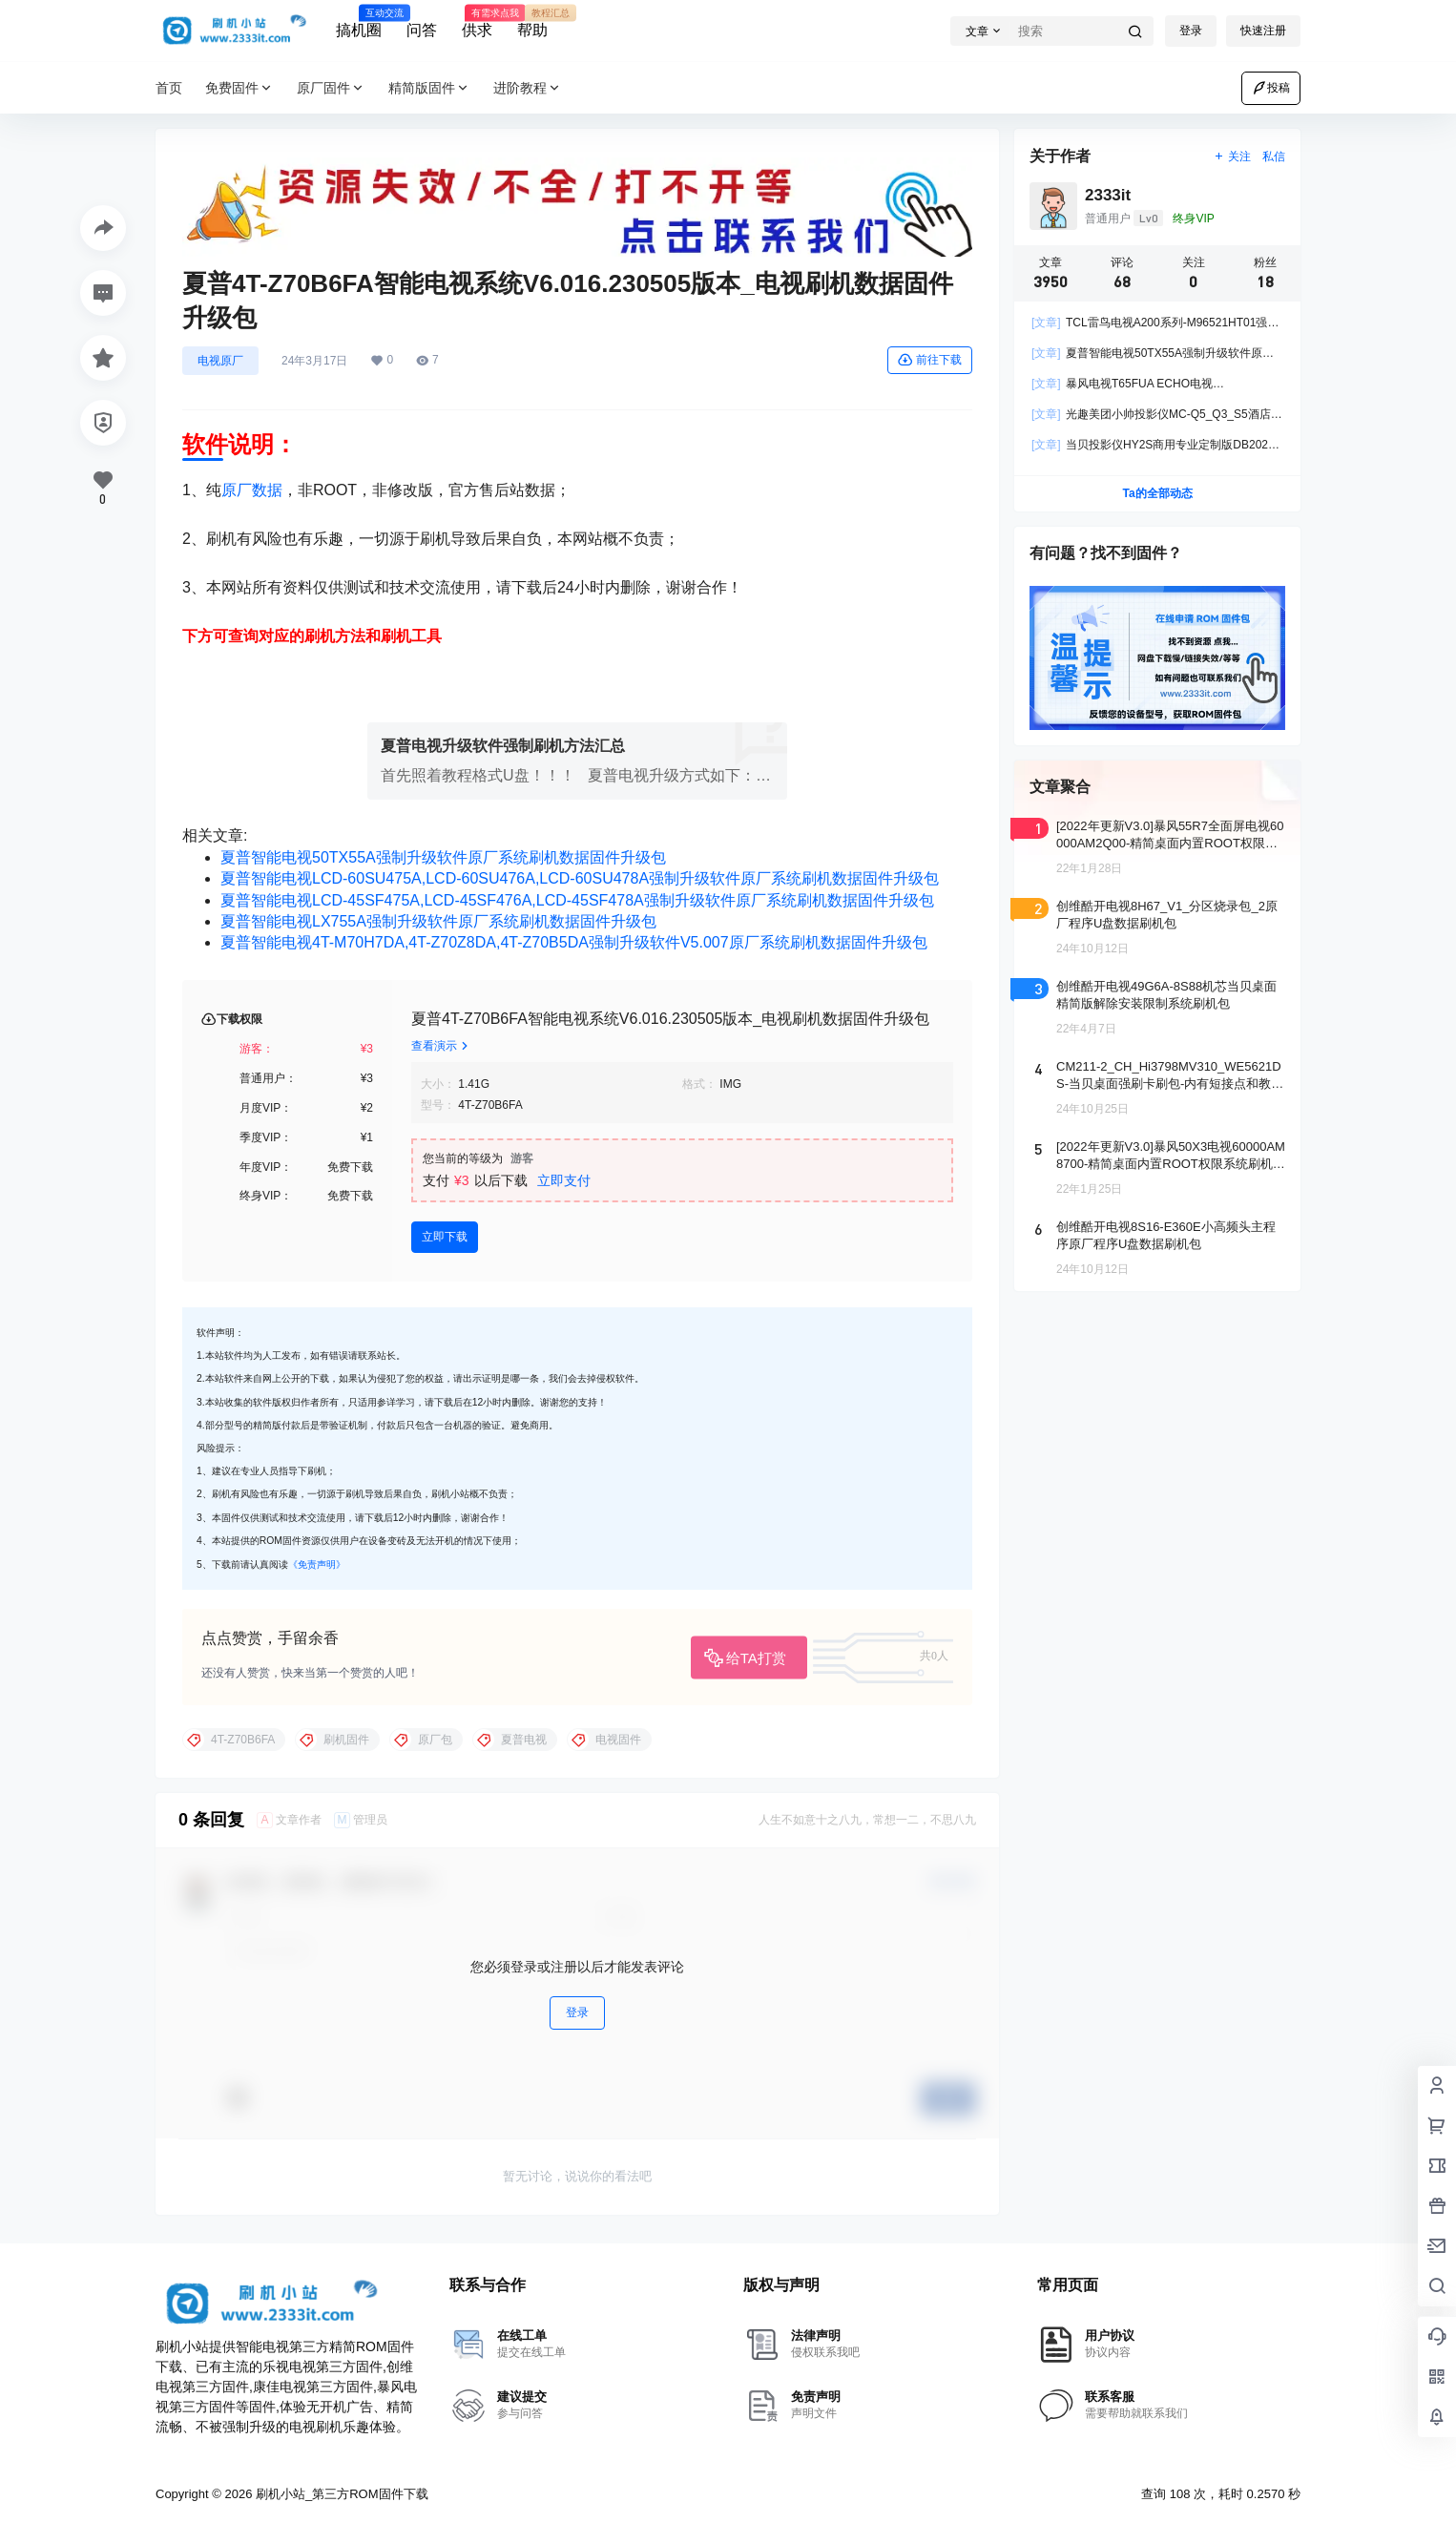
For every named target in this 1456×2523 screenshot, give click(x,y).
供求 (477, 22)
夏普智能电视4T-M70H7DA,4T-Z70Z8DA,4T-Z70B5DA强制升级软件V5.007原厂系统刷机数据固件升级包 (573, 942)
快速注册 (1263, 30)
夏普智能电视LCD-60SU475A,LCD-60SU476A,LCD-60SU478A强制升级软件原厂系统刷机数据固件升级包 (579, 878)
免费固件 (239, 88)
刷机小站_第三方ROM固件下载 (339, 2494)
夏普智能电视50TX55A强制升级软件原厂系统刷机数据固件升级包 (443, 857)
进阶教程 (527, 88)
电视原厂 (220, 360)
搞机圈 (359, 22)
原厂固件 (331, 88)
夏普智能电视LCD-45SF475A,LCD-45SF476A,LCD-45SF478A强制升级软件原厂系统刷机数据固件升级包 (577, 900)
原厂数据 (251, 490)
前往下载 (930, 359)
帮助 (532, 22)
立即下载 (445, 1236)
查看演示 (441, 1045)
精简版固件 (429, 88)
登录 (1190, 30)
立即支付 (564, 1180)
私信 (1273, 156)
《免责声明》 (316, 1564)
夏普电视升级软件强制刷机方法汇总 (503, 746)
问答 (421, 30)
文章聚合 (1060, 787)
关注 (1232, 156)
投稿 (1271, 87)
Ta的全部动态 (1157, 493)
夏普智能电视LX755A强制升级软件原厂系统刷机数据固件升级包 (438, 921)
